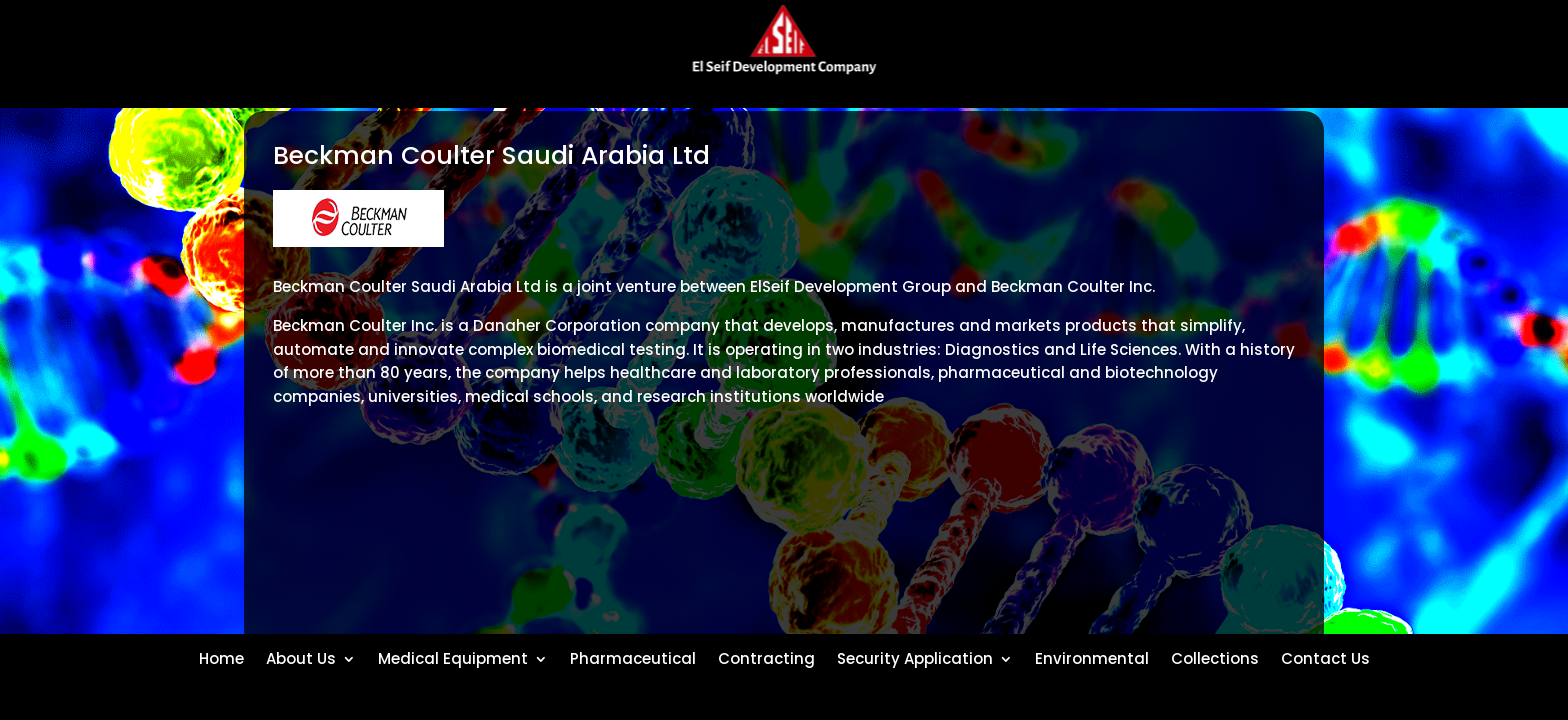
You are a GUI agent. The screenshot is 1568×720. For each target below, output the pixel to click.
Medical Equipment (453, 657)
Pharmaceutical (633, 657)
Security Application (915, 657)
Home (221, 657)
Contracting (766, 657)
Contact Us (1325, 657)
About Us (301, 657)
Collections (1215, 657)
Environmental (1092, 657)
